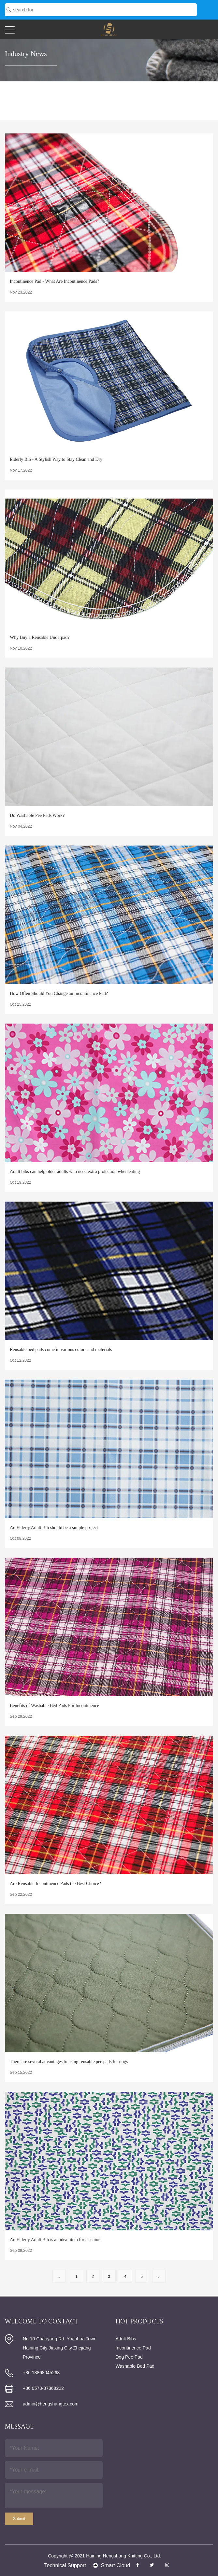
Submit (19, 2518)
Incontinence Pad (133, 2347)
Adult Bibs (126, 2338)
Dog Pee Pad (129, 2357)
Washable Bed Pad (135, 2366)
